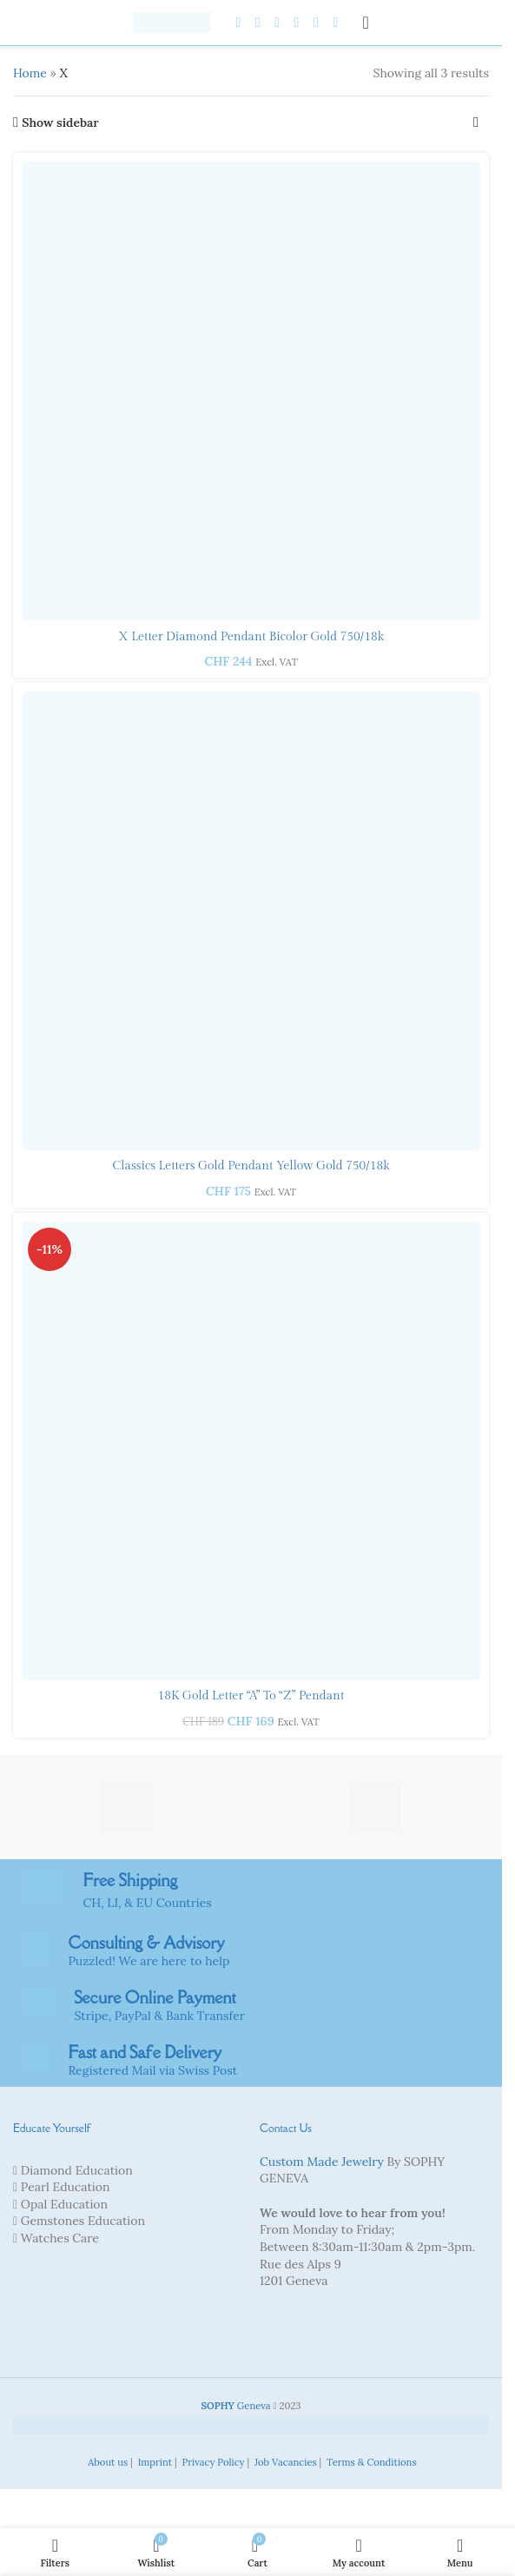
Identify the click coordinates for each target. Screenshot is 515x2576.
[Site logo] (172, 22)
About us (106, 2462)
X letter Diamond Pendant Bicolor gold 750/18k (251, 637)
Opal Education (64, 2204)
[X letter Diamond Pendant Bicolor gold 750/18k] (251, 391)
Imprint (153, 2462)
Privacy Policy (211, 2462)
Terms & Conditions (370, 2462)
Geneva (236, 2406)
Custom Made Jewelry (322, 2161)
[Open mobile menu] (366, 22)
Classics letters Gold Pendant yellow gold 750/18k (250, 1166)
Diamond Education (77, 2170)
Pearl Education (65, 2187)
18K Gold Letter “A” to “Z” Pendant (251, 1696)
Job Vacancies (284, 2462)
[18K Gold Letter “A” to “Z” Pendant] (251, 1451)
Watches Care (60, 2238)
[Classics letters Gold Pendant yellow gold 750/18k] (251, 921)
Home (30, 73)
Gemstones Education (83, 2220)
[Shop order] (476, 122)
